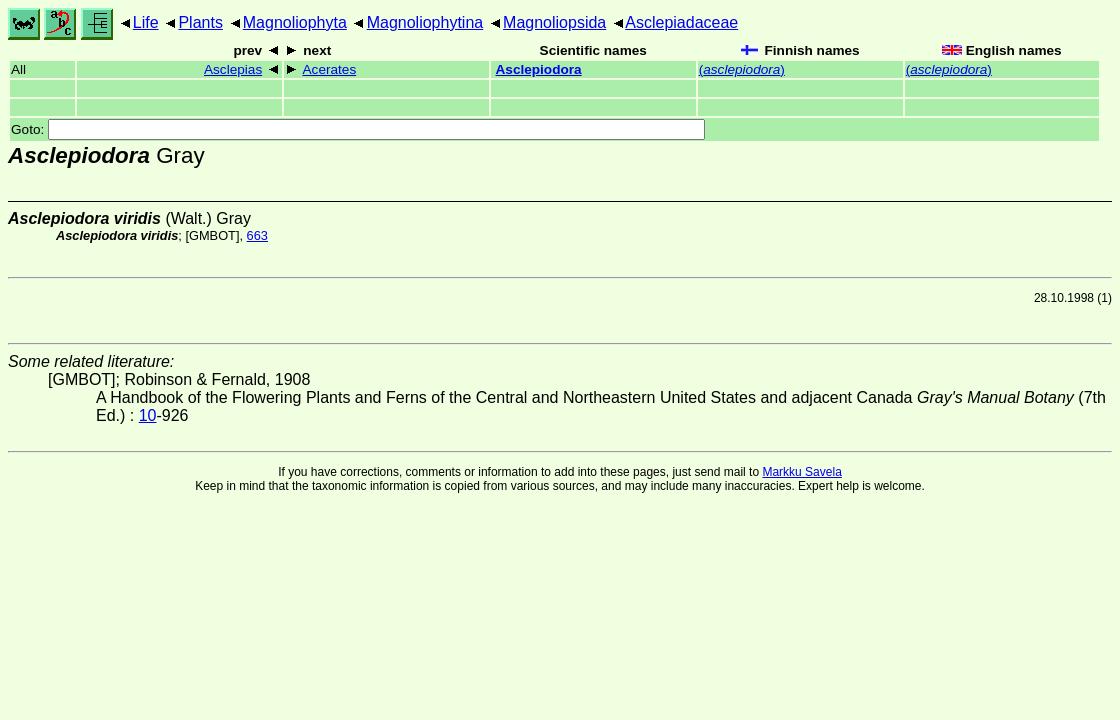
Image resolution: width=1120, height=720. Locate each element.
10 (148, 415)
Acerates (330, 69)
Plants (200, 22)
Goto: (358, 129)
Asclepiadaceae (681, 22)
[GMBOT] (212, 235)
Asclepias (233, 69)
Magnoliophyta (295, 22)
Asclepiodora (539, 69)
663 (257, 235)
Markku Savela (801, 472)
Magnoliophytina (425, 22)
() (742, 69)
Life (146, 22)
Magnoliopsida (554, 22)
